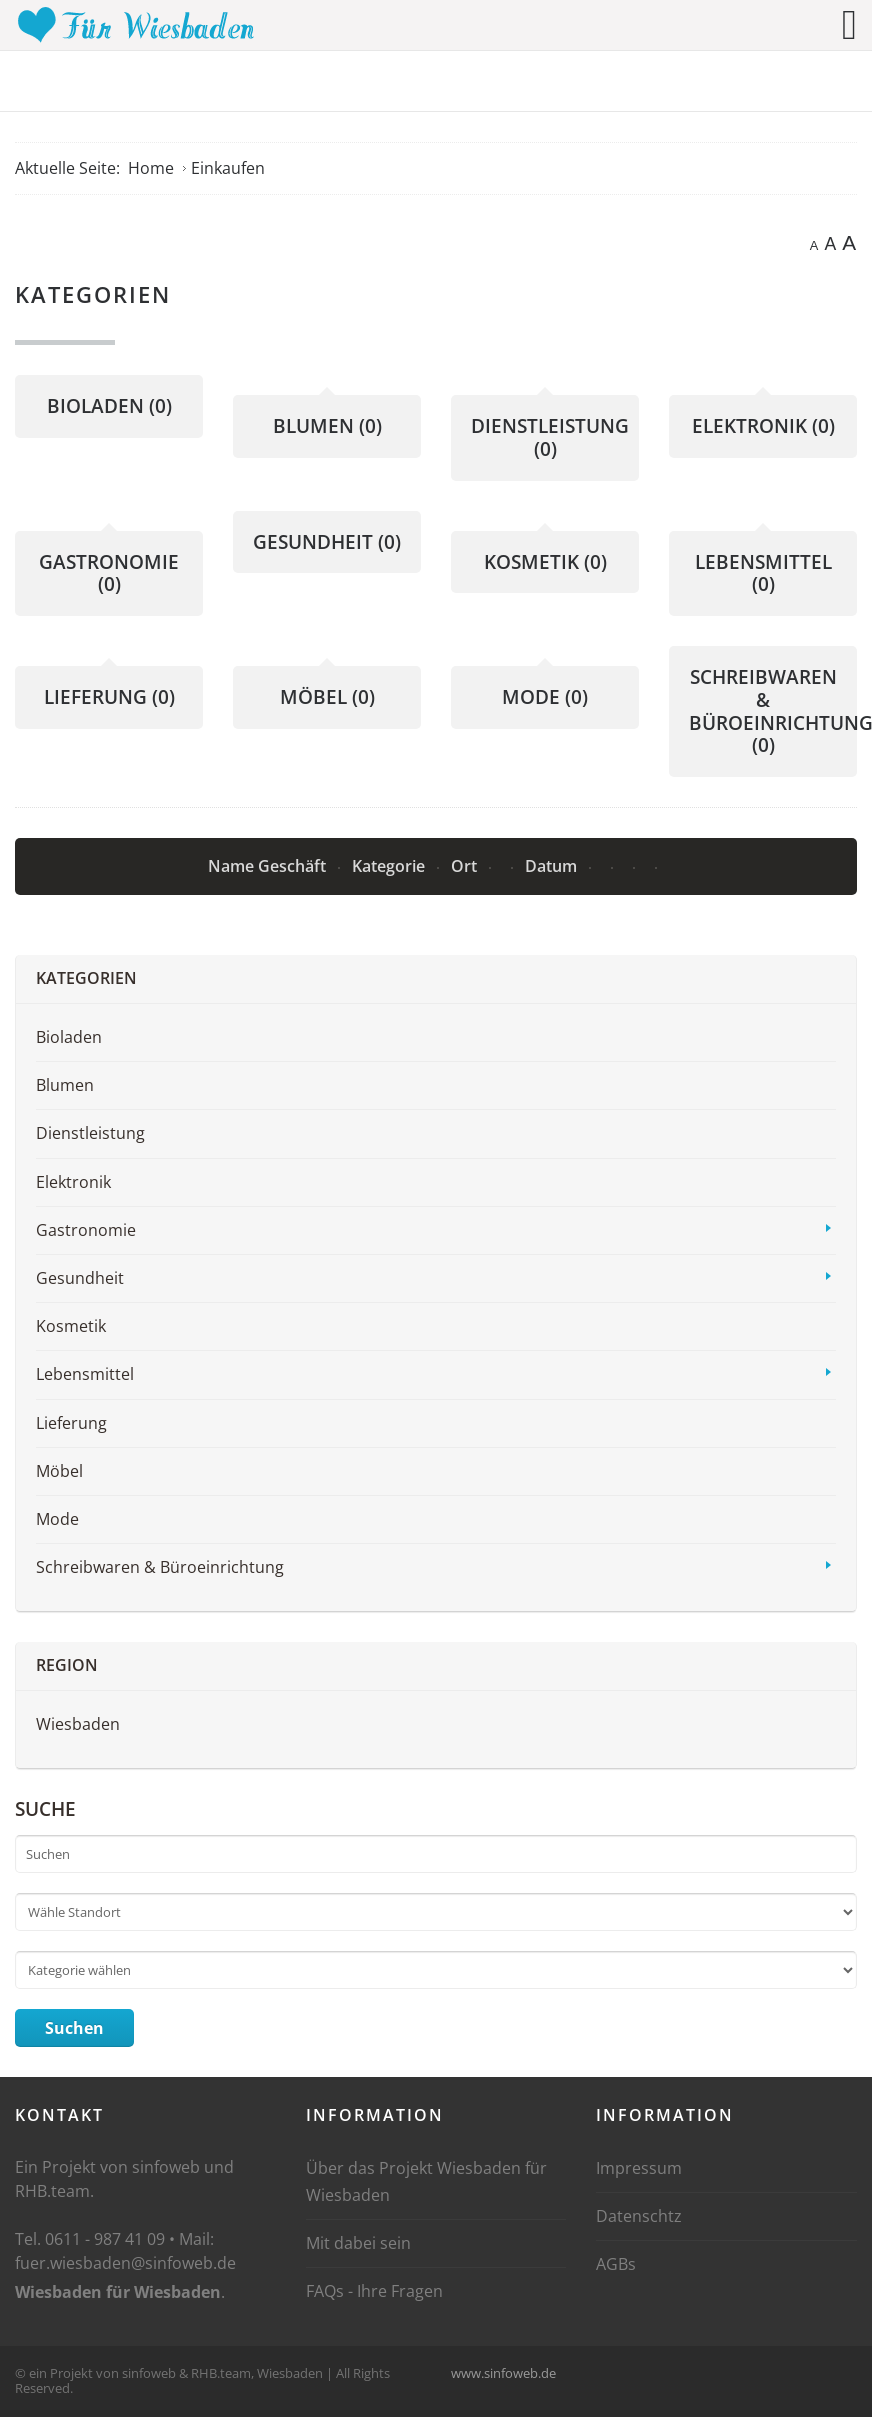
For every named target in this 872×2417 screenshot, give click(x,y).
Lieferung (109, 697)
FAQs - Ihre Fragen (374, 2291)
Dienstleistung (550, 437)
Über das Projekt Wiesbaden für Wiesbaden (426, 2181)
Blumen (327, 426)
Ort (466, 866)
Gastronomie (109, 573)
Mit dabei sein (358, 2243)
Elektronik (763, 426)
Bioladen (109, 406)
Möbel (327, 697)
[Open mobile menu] (849, 24)
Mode (545, 697)
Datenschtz (639, 2216)
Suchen (74, 2028)
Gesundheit (327, 542)
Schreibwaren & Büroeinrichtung (160, 1567)
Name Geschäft (269, 866)
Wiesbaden (78, 1724)
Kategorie (390, 866)
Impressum (639, 2168)
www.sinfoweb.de (503, 2373)
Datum (553, 866)
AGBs (616, 2264)
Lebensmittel (763, 573)
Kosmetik (545, 562)
